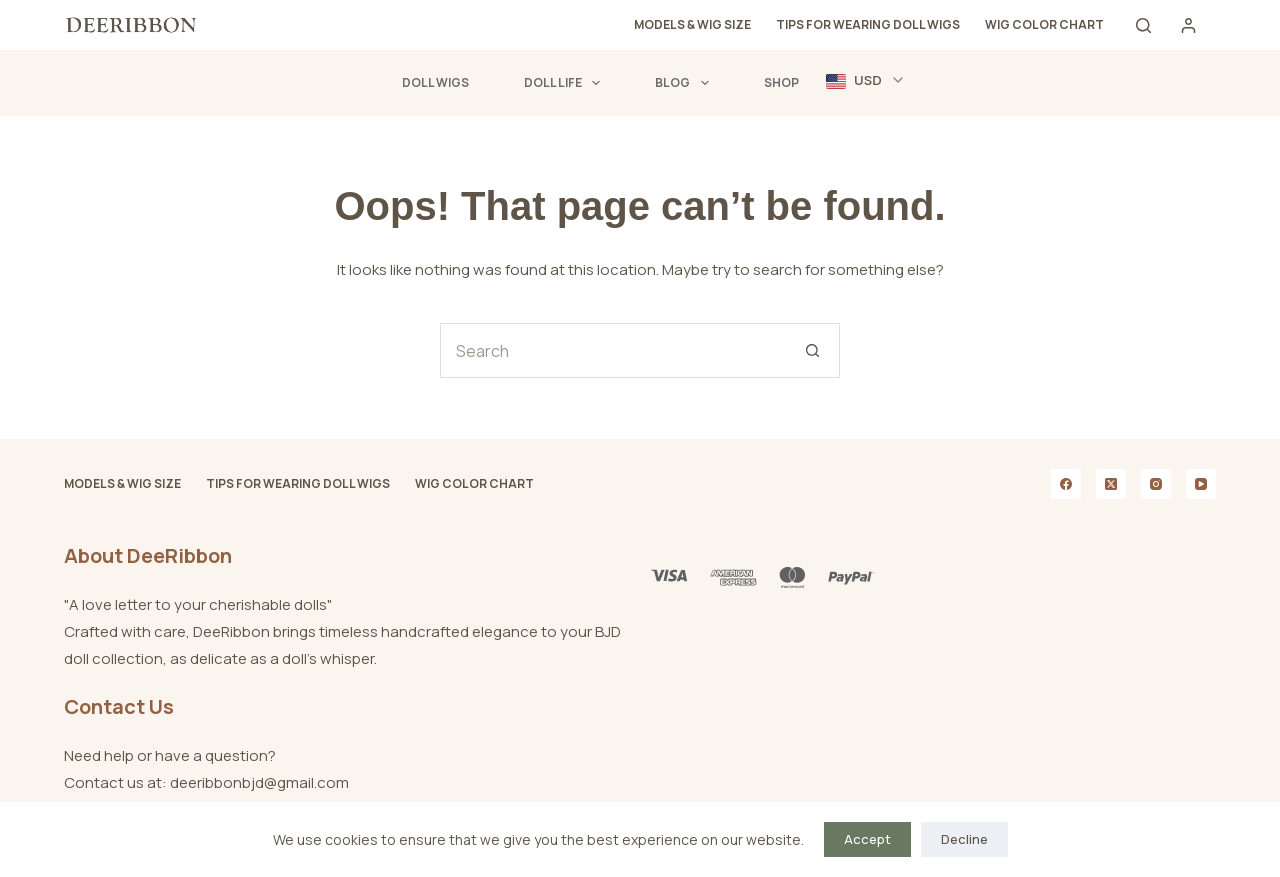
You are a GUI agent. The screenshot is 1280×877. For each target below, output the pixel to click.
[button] (866, 81)
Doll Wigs (435, 82)
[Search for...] (612, 350)
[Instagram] (1156, 484)
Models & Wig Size (692, 24)
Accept (867, 839)
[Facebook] (1066, 484)
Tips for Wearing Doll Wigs (868, 24)
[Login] (1188, 25)
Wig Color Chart (1044, 24)
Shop (781, 82)
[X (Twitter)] (1111, 484)
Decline (964, 839)
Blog (685, 83)
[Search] (1143, 25)
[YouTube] (1201, 484)
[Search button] (812, 350)
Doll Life (566, 83)
